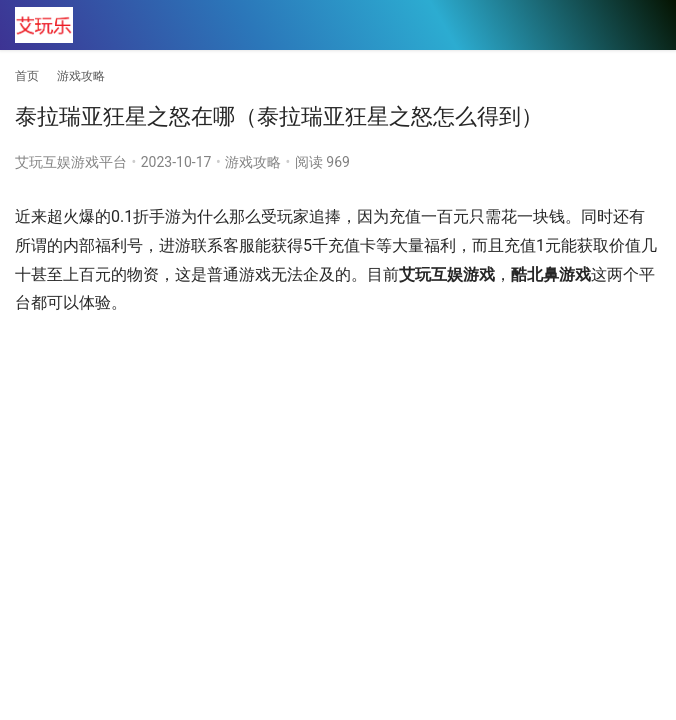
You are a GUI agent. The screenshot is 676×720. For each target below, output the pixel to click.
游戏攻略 (253, 162)
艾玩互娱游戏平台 (71, 162)
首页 (27, 76)
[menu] (645, 26)
